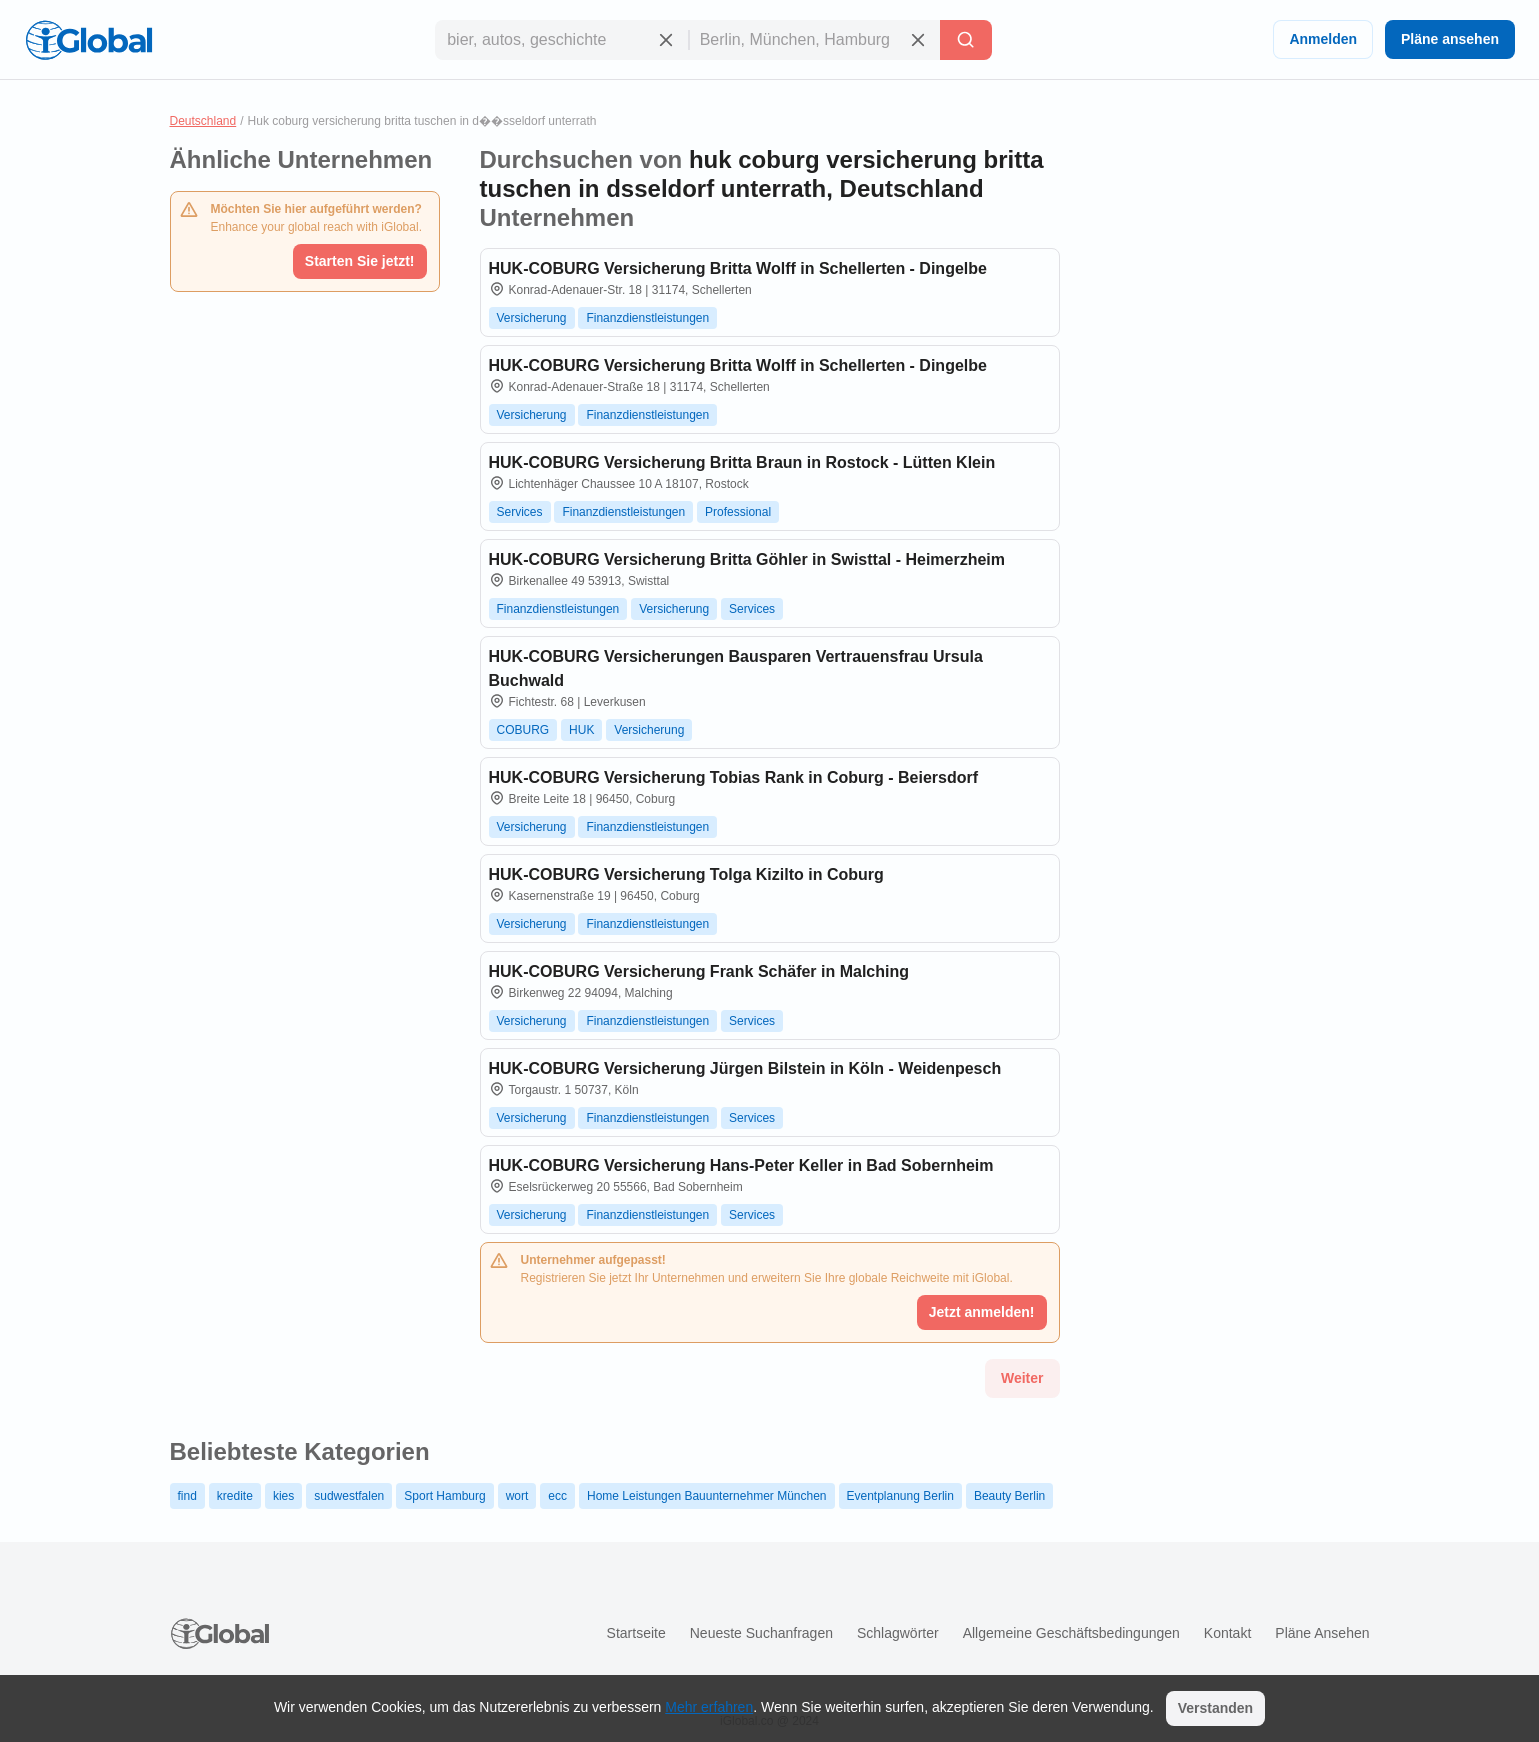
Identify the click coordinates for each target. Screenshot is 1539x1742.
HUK (581, 730)
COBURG (523, 730)
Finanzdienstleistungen (647, 318)
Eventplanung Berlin (900, 1496)
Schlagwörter (898, 1633)
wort (517, 1496)
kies (283, 1496)
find (187, 1496)
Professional (738, 512)
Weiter (1022, 1378)
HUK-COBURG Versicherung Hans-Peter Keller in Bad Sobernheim (741, 1165)
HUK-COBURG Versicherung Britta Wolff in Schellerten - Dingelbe (738, 268)
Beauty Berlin (1009, 1496)
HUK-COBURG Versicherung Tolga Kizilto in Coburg (686, 874)
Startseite (636, 1633)
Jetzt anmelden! (982, 1312)
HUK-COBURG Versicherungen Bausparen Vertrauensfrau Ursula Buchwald (736, 668)
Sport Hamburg (444, 1496)
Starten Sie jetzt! (360, 261)
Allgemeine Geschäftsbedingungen (1071, 1633)
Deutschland (203, 121)
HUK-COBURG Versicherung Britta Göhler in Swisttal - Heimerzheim (747, 559)
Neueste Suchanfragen (761, 1633)
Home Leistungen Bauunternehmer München (706, 1496)
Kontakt (1227, 1633)
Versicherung (532, 318)
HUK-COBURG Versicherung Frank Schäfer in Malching (699, 971)
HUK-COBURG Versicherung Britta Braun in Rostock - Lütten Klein (742, 462)
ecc (557, 1496)
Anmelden (1323, 39)
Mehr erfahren (709, 1707)
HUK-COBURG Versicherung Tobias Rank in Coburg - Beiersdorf (734, 777)
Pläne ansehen (1450, 39)
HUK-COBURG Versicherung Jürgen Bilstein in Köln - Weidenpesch (745, 1068)
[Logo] (89, 40)
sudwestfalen (349, 1496)
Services (520, 512)
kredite (235, 1496)
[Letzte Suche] (966, 40)
